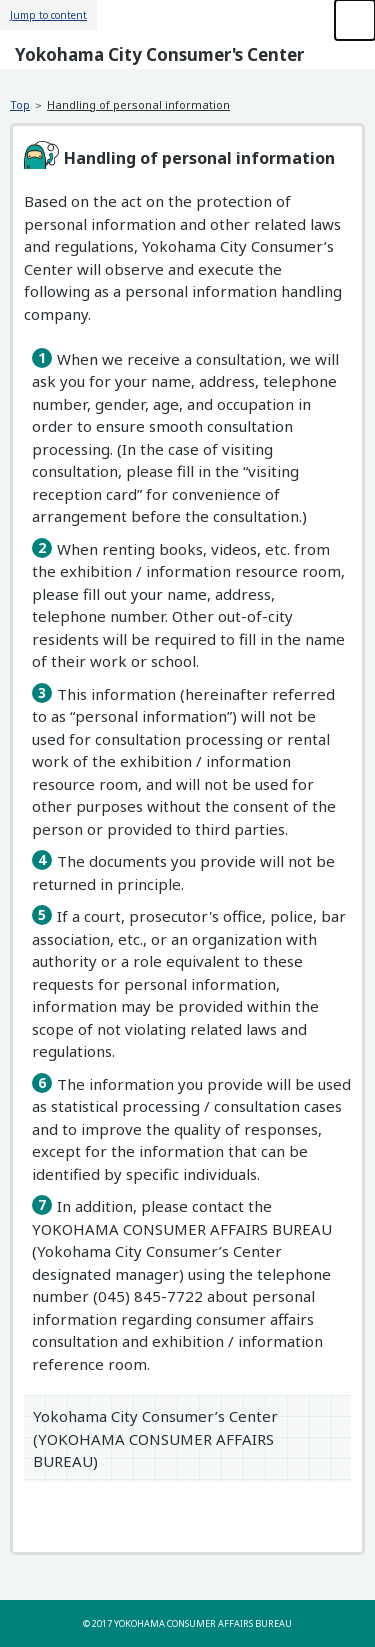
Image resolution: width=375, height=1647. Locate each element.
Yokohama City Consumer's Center (159, 54)
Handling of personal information (138, 104)
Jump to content (48, 15)
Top (20, 104)
